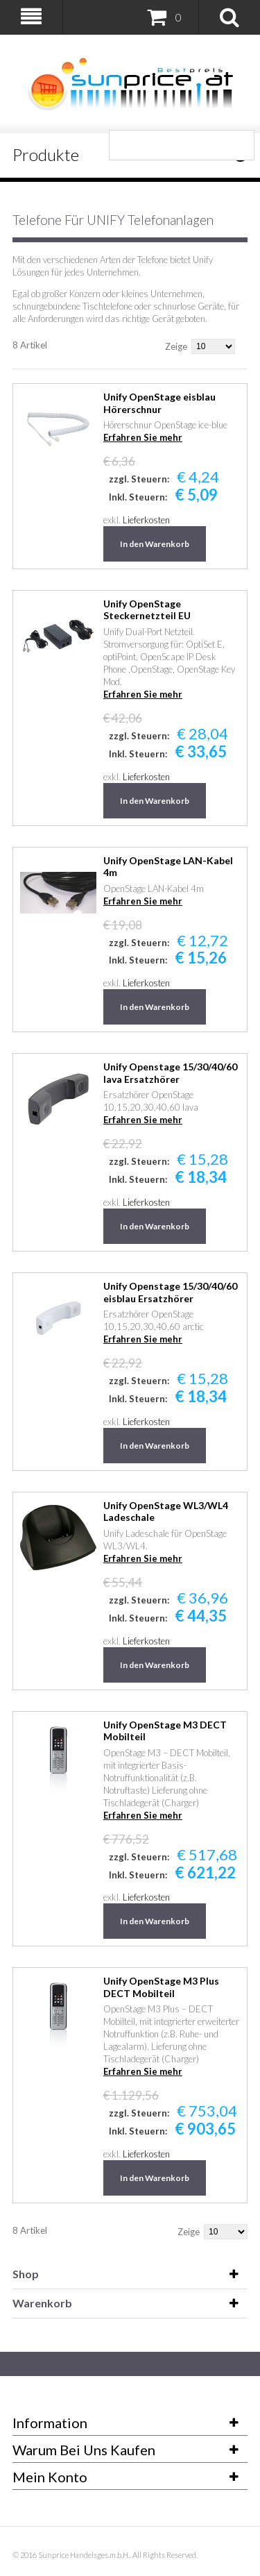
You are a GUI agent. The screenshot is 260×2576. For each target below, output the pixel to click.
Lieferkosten (146, 519)
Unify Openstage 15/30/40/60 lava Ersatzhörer (170, 1073)
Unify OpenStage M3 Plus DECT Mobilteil (161, 1987)
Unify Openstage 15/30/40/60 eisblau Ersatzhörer (170, 1292)
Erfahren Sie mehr (142, 437)
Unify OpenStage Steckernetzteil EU (147, 610)
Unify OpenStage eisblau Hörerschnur (159, 403)
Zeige (176, 346)
